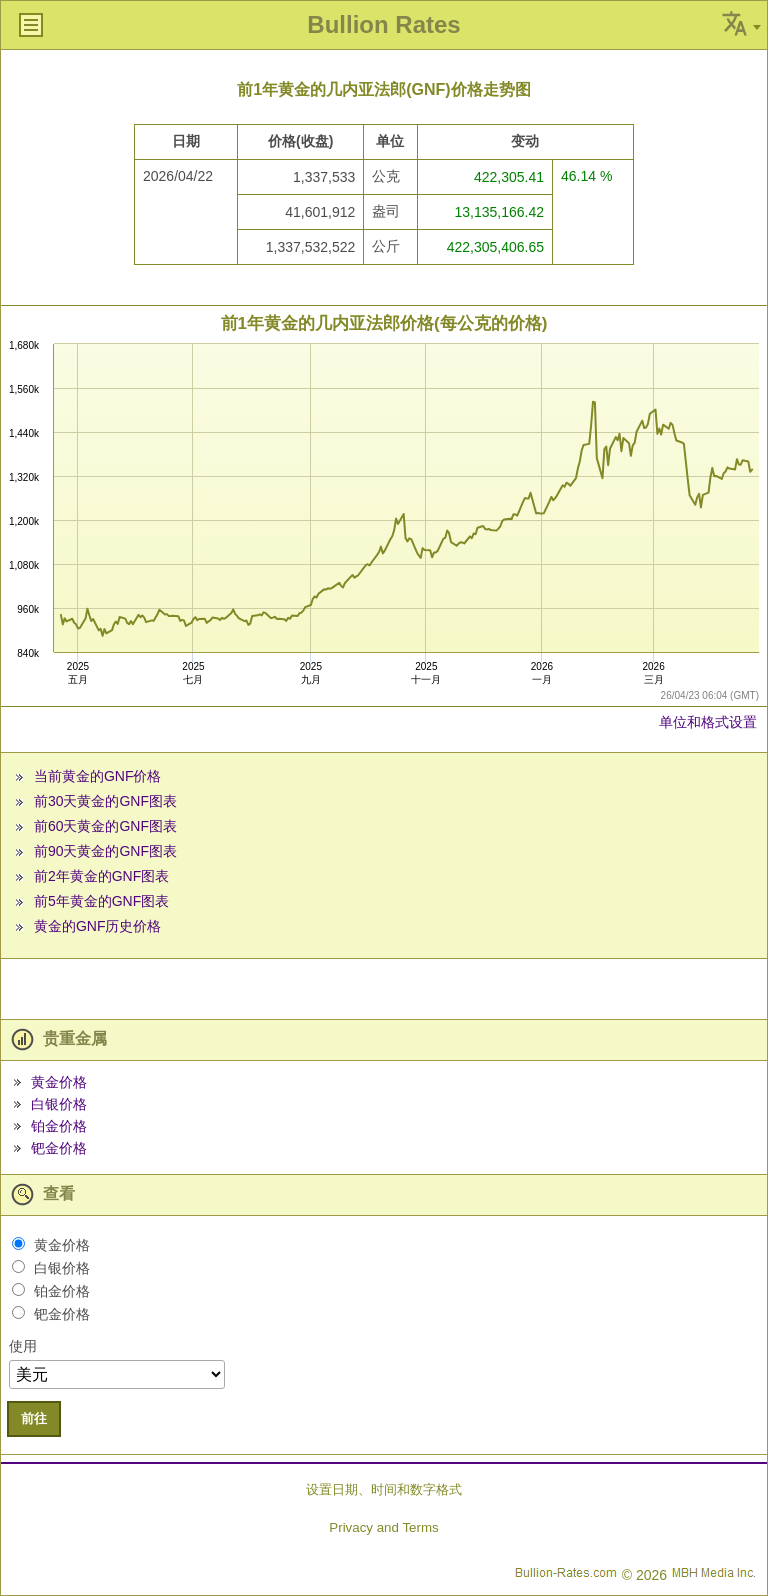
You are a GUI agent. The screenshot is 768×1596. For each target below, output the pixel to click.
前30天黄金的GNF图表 (105, 801)
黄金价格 (59, 1082)
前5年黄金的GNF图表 (101, 901)
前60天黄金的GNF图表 (105, 826)
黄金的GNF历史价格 (98, 926)
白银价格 (59, 1104)
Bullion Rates (383, 24)
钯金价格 (59, 1148)
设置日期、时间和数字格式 (384, 1489)
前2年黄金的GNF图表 (101, 876)
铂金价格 (59, 1126)
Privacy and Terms (383, 1527)
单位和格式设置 (708, 722)
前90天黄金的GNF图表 (105, 851)
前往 (34, 1418)
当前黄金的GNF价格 (98, 776)
